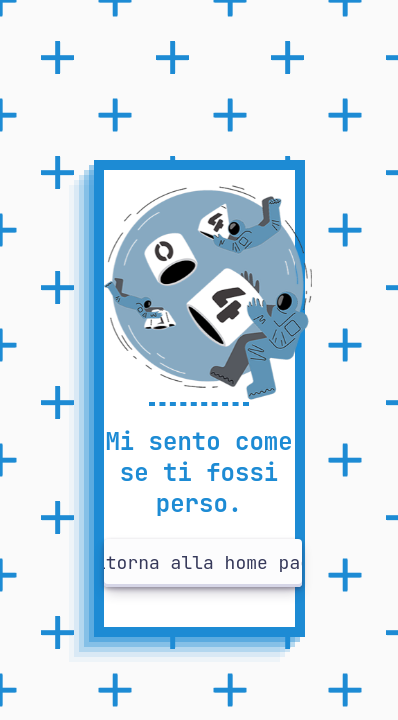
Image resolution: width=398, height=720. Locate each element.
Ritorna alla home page (203, 562)
